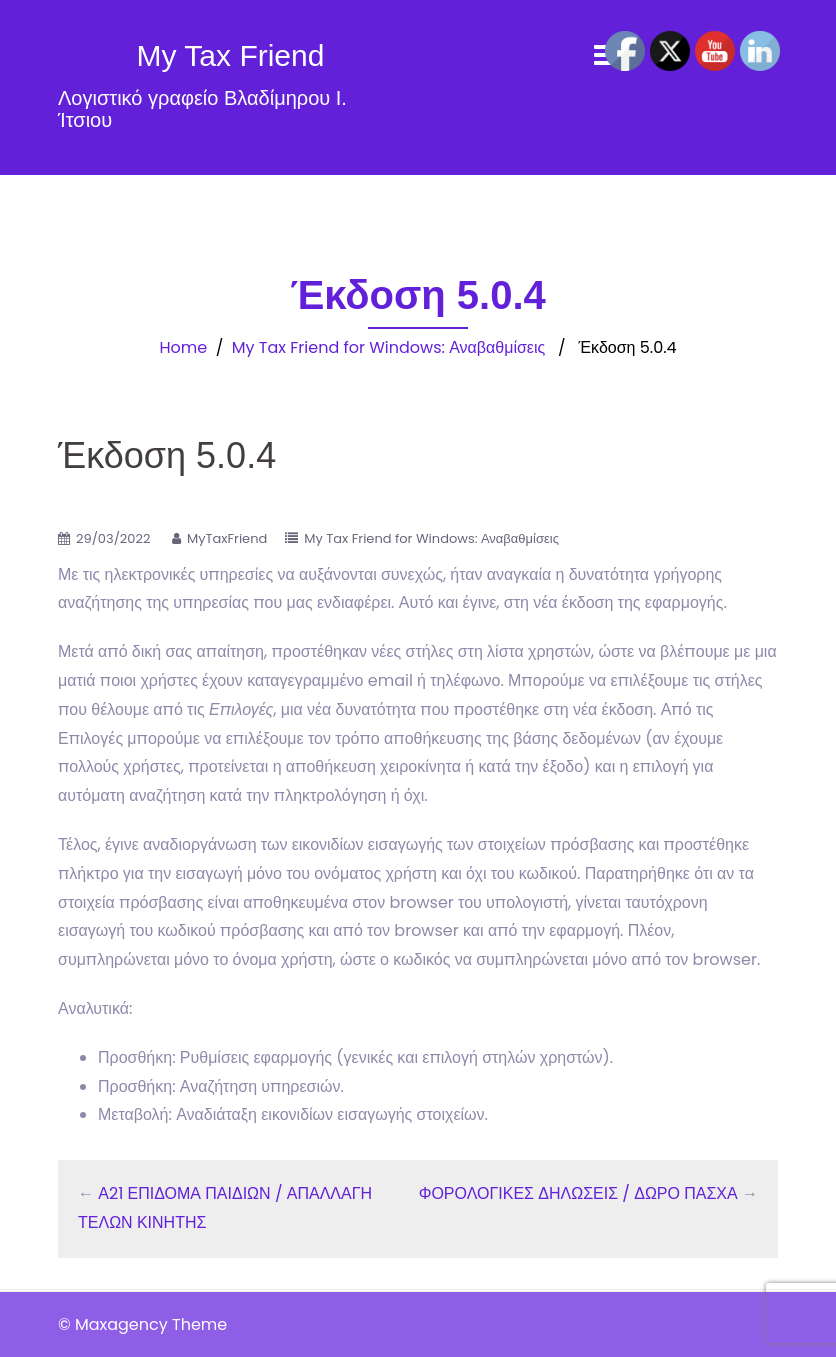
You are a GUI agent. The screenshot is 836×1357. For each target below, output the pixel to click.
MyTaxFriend (227, 538)
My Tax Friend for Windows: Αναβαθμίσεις (388, 347)
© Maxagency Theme (142, 1324)
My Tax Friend (231, 55)
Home (183, 347)
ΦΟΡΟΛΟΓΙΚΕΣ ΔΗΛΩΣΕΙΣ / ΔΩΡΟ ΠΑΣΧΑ (578, 1193)
